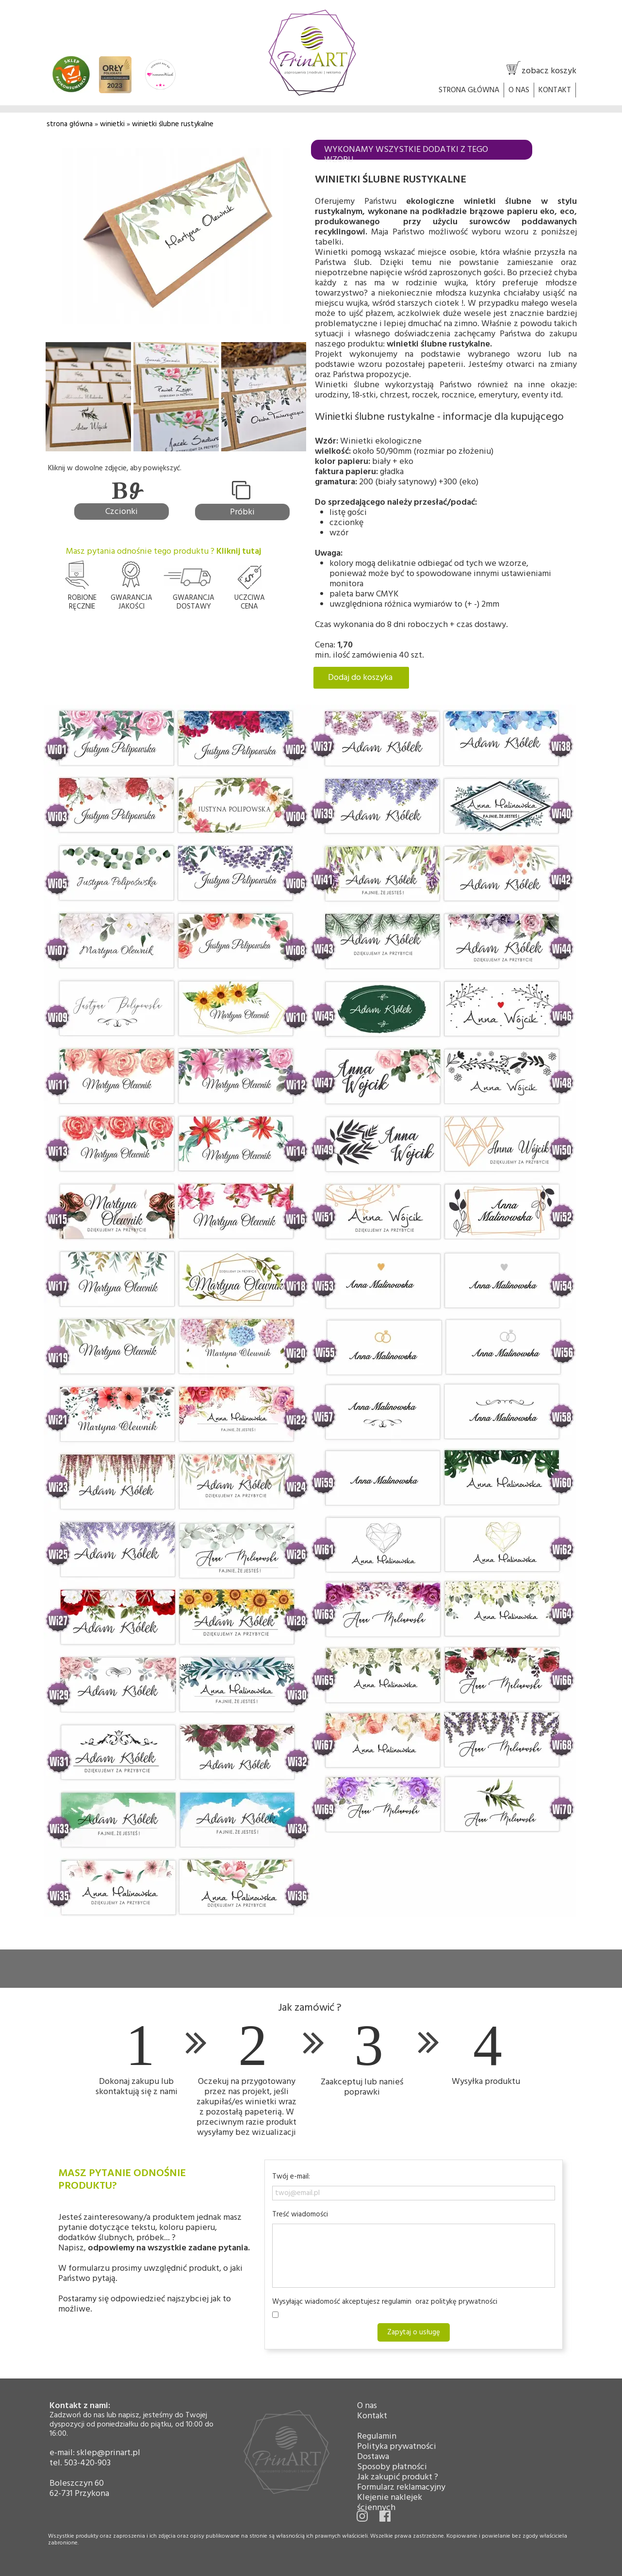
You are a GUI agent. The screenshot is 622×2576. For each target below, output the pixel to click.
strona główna (70, 124)
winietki (113, 124)
